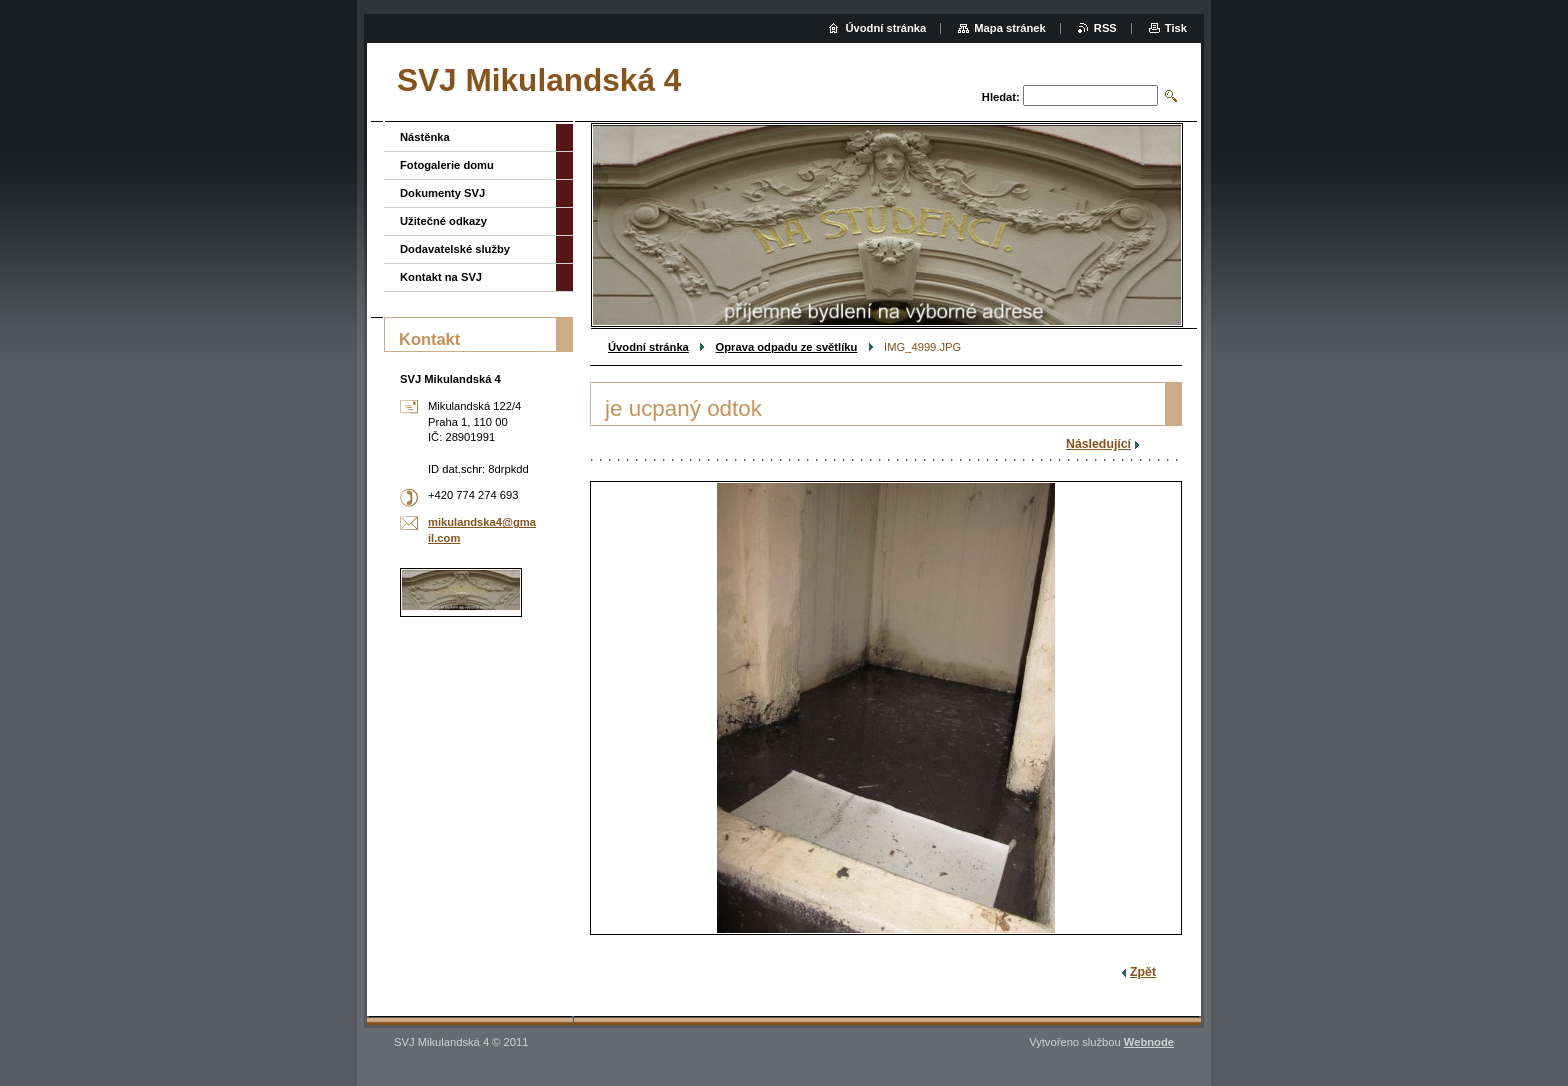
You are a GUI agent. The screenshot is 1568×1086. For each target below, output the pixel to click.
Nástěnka (425, 137)
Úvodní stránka (648, 347)
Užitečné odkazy (443, 221)
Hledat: (1001, 97)
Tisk (1176, 28)
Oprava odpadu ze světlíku (787, 347)
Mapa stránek (1010, 28)
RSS (1105, 28)
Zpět (1143, 972)
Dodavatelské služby (455, 249)
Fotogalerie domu (447, 165)
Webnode (1149, 1042)
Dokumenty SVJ (442, 193)
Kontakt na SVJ (441, 277)
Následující (1098, 444)
